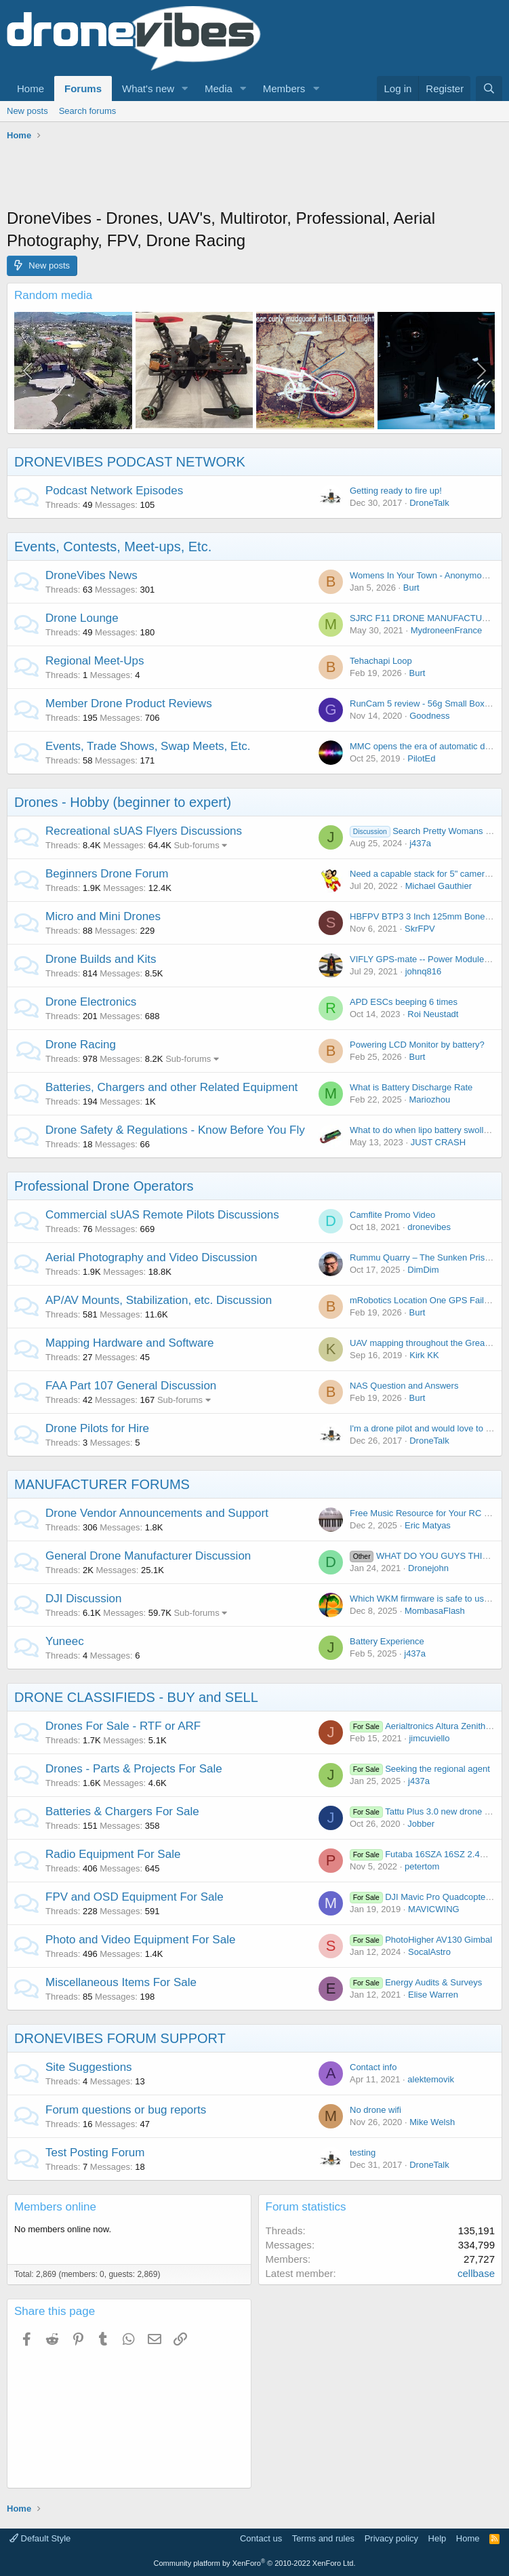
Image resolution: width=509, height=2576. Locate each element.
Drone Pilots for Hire (97, 1428)
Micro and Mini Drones (103, 916)
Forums (83, 88)
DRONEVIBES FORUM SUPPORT (120, 2038)
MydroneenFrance (447, 630)
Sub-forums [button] (196, 845)
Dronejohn (428, 1568)
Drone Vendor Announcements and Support (156, 1513)
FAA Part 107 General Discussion (130, 1385)
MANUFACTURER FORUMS (102, 1484)
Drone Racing (80, 1044)
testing (362, 2152)
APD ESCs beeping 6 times (403, 1002)
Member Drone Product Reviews (128, 703)
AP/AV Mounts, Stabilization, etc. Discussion (158, 1300)
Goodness (429, 716)
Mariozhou (429, 1099)
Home (30, 88)
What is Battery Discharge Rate (411, 1087)
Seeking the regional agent (420, 1769)
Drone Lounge (82, 618)
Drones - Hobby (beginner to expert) (122, 802)
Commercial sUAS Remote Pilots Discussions (162, 1214)
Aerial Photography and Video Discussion (151, 1257)
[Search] (489, 88)
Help (437, 2538)
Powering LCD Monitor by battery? (417, 1044)
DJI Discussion (83, 1598)
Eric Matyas (428, 1525)
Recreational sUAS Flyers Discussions (143, 831)
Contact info (373, 2067)
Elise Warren (433, 1994)
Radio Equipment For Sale (112, 1854)
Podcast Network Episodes (114, 490)
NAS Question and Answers (404, 1386)
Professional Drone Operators (104, 1185)
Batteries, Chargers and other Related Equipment (171, 1087)
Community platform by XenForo (255, 2563)
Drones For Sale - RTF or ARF (123, 1726)
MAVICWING (434, 1909)
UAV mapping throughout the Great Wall (428, 1343)
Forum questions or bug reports (125, 2109)
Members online (55, 2206)
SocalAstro (429, 1952)
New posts (27, 111)
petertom (422, 1866)
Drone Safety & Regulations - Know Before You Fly (175, 1130)
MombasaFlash (435, 1611)
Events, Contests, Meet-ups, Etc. (112, 546)
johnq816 (423, 971)
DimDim (423, 1270)
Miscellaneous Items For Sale (121, 1982)
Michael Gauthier (438, 886)
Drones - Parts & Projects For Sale (133, 1768)
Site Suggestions (88, 2067)
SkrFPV (420, 929)
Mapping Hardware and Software (129, 1342)
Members (284, 88)
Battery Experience (387, 1641)
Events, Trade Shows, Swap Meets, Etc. (147, 746)
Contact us (261, 2538)
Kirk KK (424, 1355)
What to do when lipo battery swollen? (424, 1130)
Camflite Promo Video (392, 1215)
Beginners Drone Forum (106, 873)
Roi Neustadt (432, 1014)
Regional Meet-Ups (94, 660)
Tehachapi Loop (381, 661)
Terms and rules (323, 2538)
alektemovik (430, 2079)
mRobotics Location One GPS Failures (425, 1300)
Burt (411, 587)
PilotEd (421, 758)
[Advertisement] (253, 176)
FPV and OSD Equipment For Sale (134, 1896)
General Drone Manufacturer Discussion (148, 1555)
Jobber (420, 1824)
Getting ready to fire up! (396, 491)
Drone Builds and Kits (100, 959)
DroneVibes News (91, 575)
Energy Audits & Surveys (416, 1982)
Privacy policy (391, 2538)
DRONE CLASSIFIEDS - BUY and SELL (136, 1697)
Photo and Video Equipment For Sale (140, 1939)
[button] (185, 88)
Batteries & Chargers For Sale (122, 1811)
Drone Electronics (90, 1001)
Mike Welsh (432, 2122)
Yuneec (64, 1641)
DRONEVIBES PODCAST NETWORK (129, 461)
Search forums (88, 111)
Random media (53, 295)
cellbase (476, 2273)
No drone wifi (375, 2110)
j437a (420, 843)
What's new (148, 88)
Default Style (39, 2538)
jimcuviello (429, 1738)
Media (218, 88)
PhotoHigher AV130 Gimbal (421, 1940)
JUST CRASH (438, 1142)
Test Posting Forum (94, 2152)
